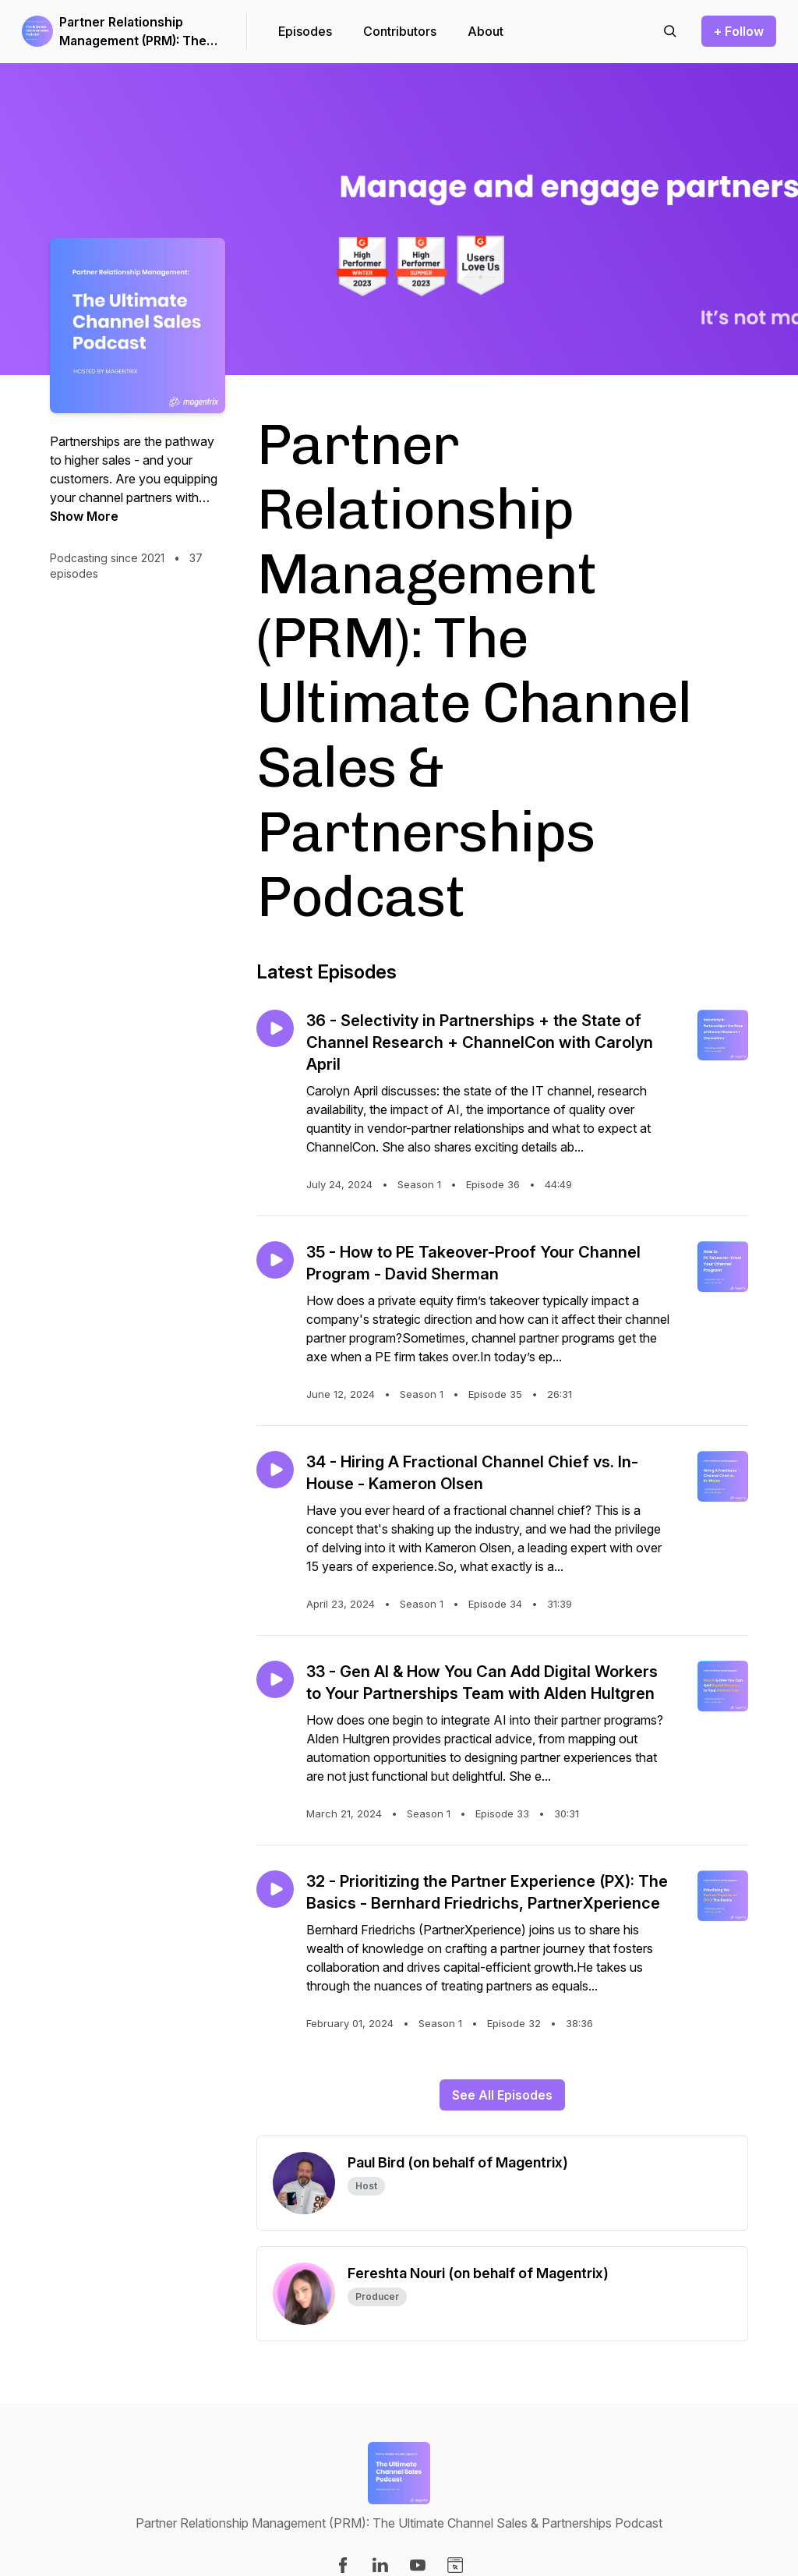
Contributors (399, 31)
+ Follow (739, 31)
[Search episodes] (670, 31)
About (485, 31)
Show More (84, 516)
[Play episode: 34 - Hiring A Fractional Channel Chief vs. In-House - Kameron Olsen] (275, 1469)
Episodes (305, 31)
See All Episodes (502, 2095)
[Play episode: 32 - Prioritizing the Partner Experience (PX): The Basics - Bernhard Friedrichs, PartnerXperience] (275, 1889)
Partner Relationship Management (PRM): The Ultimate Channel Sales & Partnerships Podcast (134, 32)
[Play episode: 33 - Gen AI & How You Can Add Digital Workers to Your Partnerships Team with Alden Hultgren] (275, 1679)
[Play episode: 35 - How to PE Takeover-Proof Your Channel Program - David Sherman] (275, 1260)
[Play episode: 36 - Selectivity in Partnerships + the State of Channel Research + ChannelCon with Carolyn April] (275, 1028)
